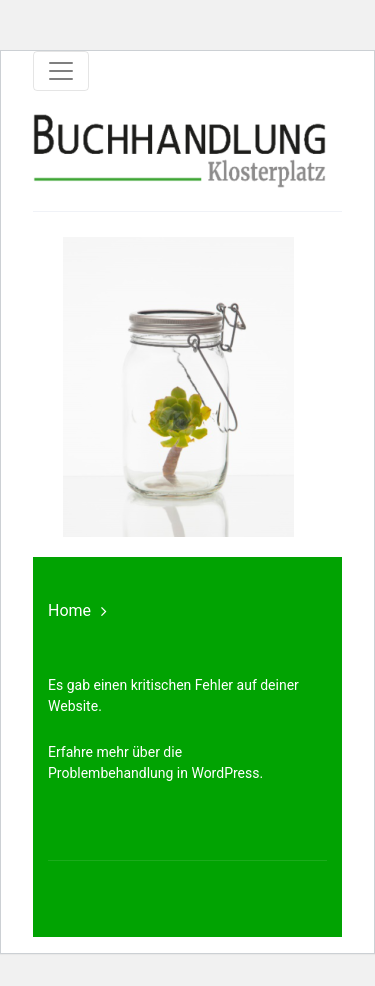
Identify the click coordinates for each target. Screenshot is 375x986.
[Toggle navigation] (61, 71)
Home (69, 610)
